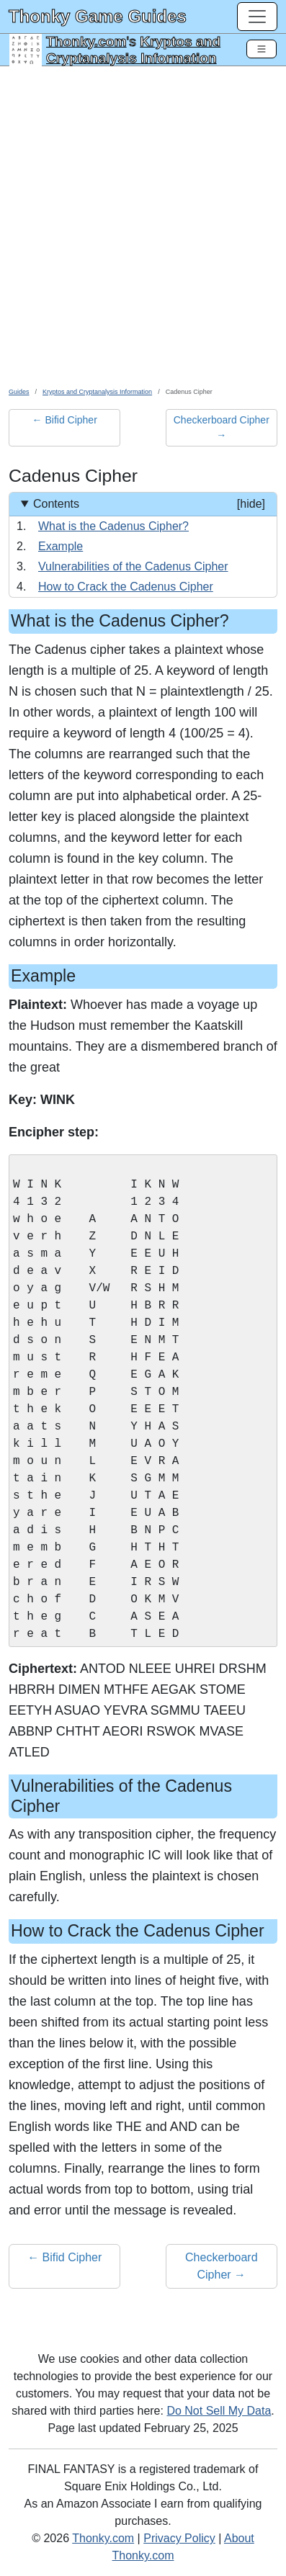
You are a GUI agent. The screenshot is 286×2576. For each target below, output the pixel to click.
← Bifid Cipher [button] (64, 420)
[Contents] (143, 545)
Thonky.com (86, 41)
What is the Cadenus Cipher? (113, 526)
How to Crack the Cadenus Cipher (125, 586)
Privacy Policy (179, 2538)
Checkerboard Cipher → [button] (221, 427)
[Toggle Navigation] (261, 49)
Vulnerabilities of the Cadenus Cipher (133, 566)
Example (60, 546)
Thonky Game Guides (98, 16)
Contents (149, 504)
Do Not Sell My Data (218, 2411)
